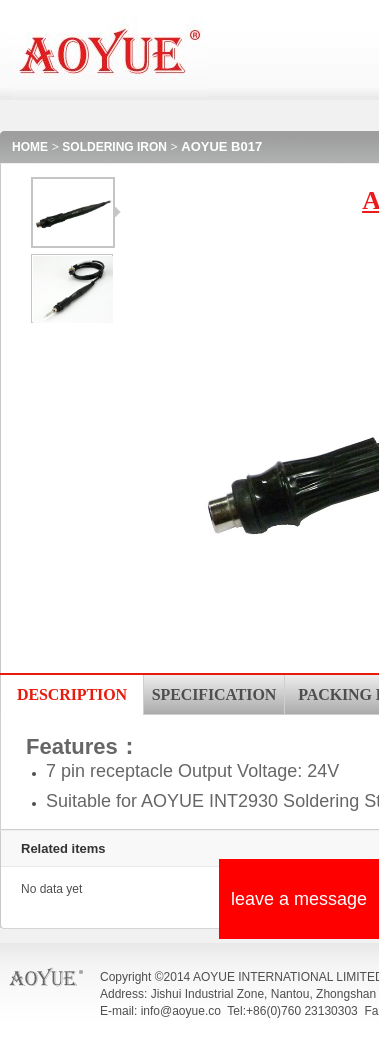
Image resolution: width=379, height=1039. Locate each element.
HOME (30, 147)
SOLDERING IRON (114, 147)
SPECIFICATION (214, 694)
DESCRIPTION (72, 694)
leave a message (299, 899)
